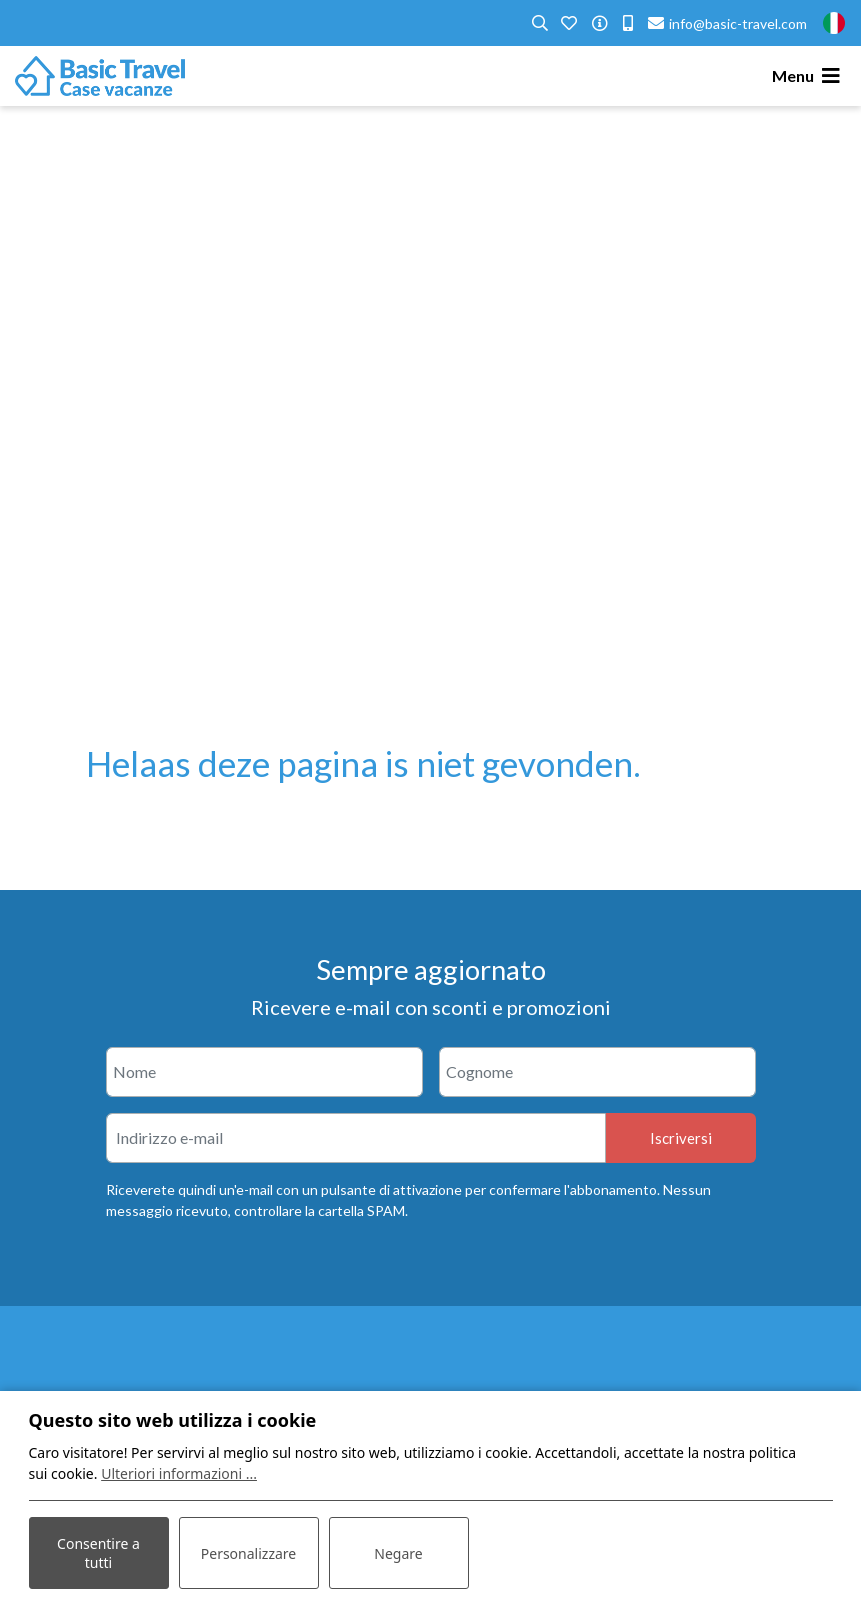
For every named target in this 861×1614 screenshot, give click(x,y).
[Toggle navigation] (809, 76)
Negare (398, 1553)
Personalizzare (248, 1553)
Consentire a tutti (98, 1553)
